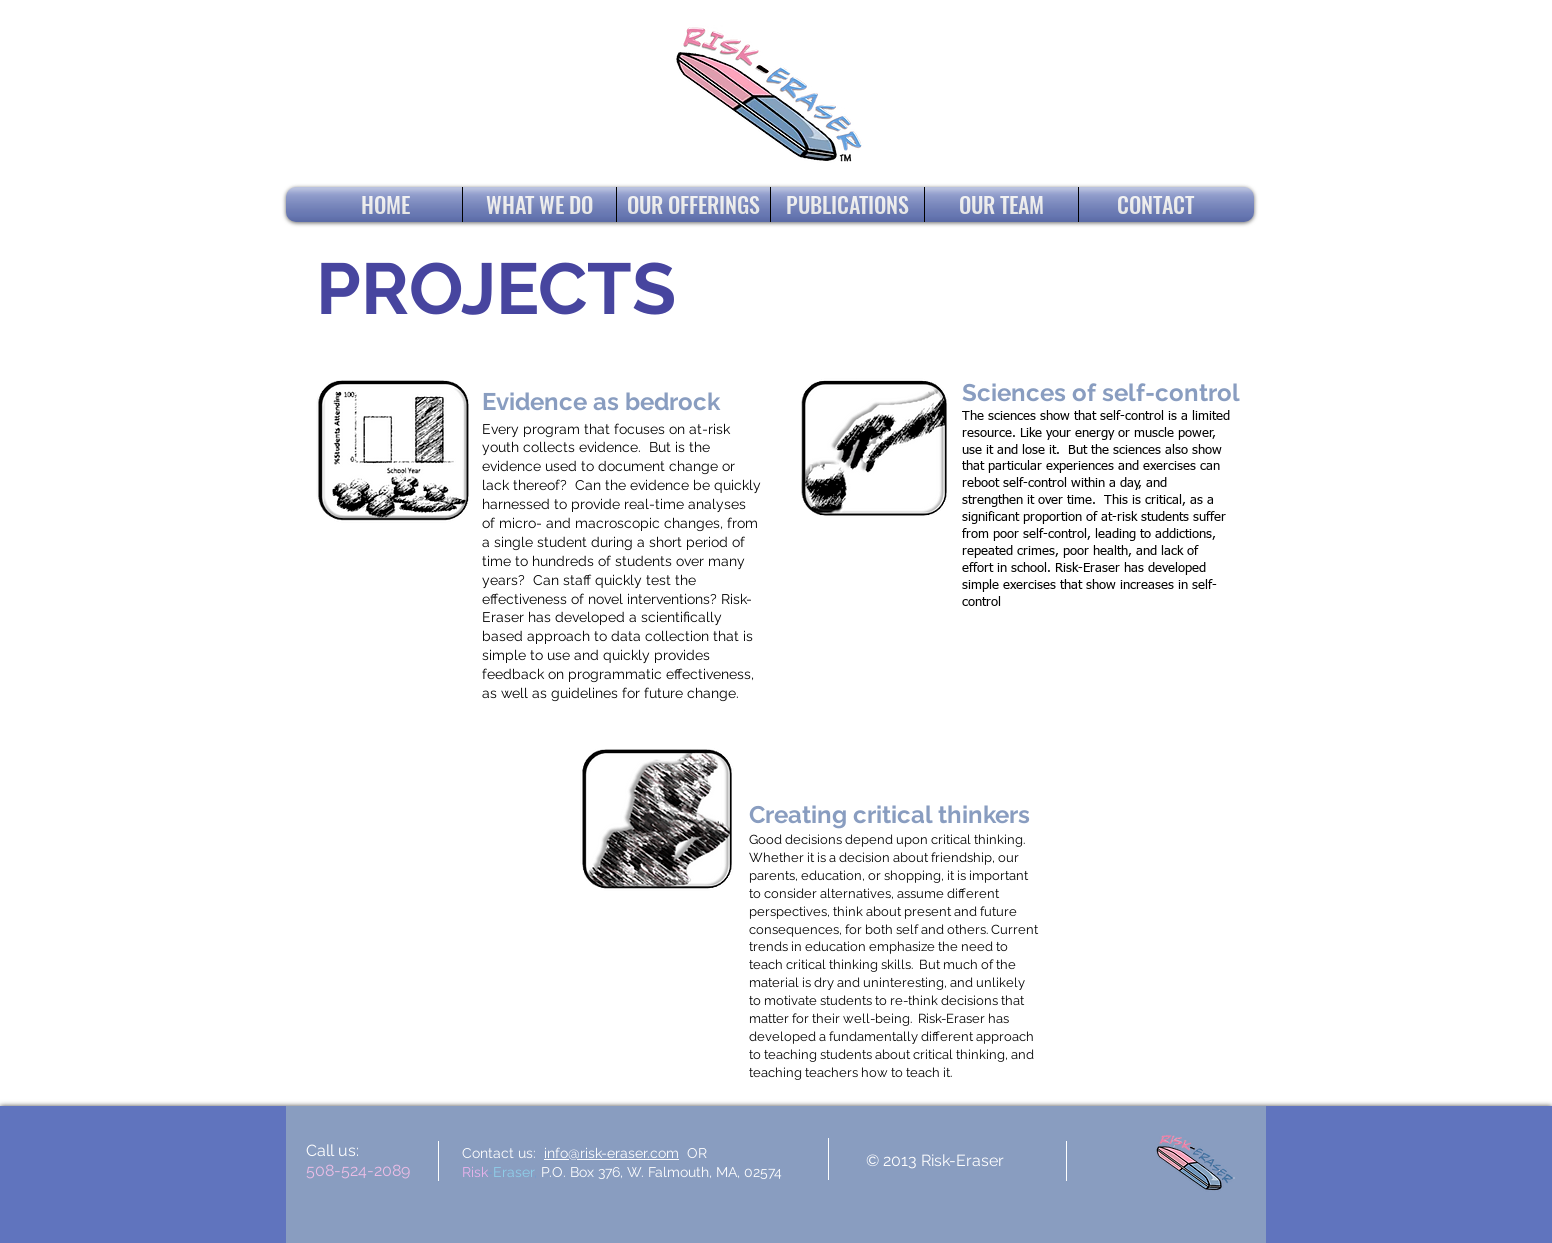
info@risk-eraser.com (611, 1153)
